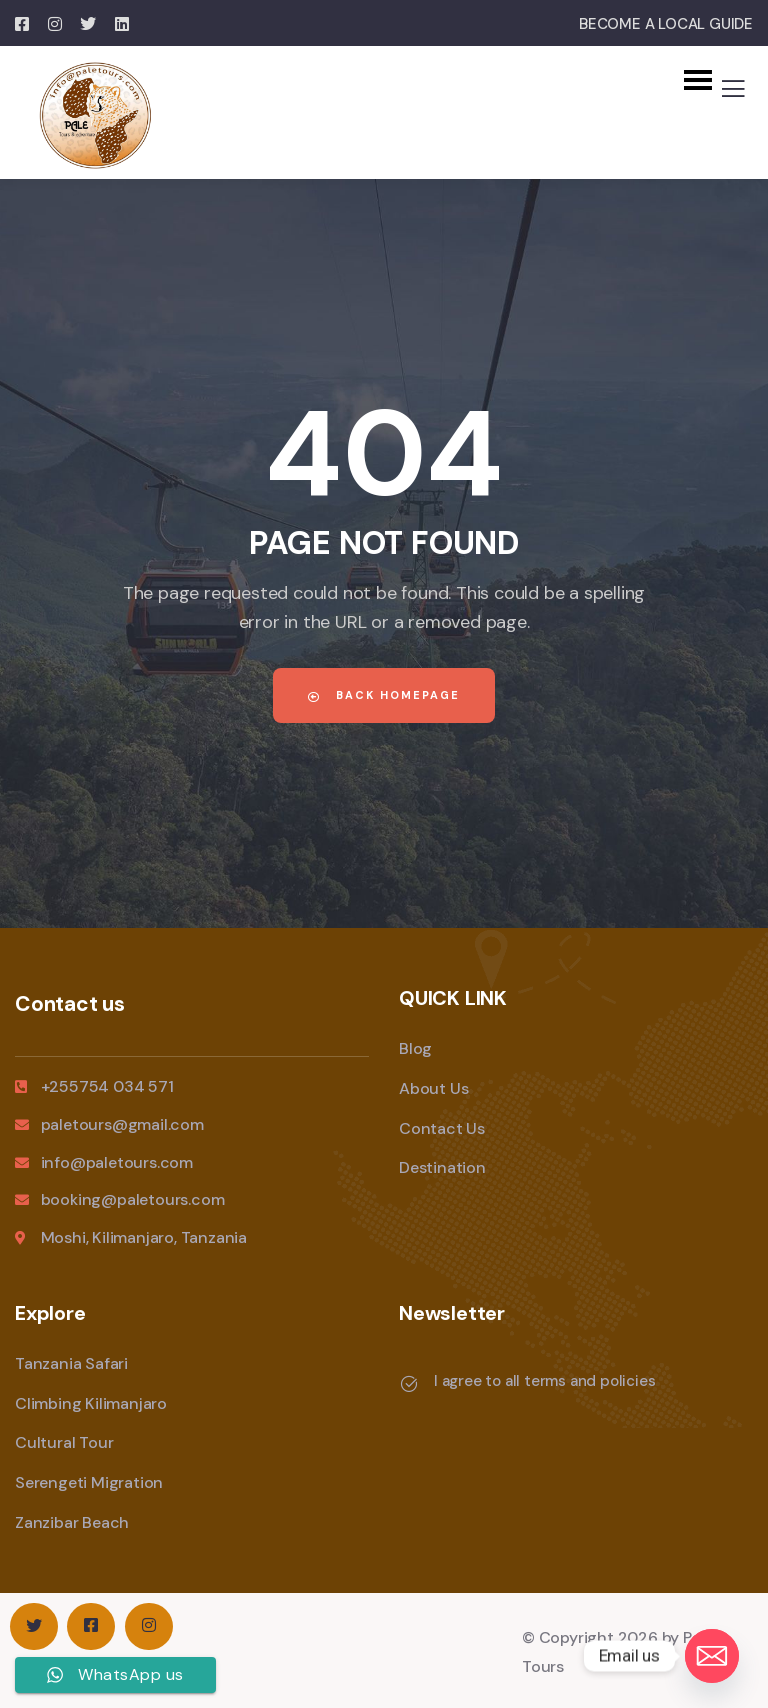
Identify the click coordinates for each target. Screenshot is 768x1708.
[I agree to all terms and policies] (409, 1384)
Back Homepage (384, 695)
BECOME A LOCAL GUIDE (666, 24)
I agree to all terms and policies (544, 1381)
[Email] (712, 1656)
